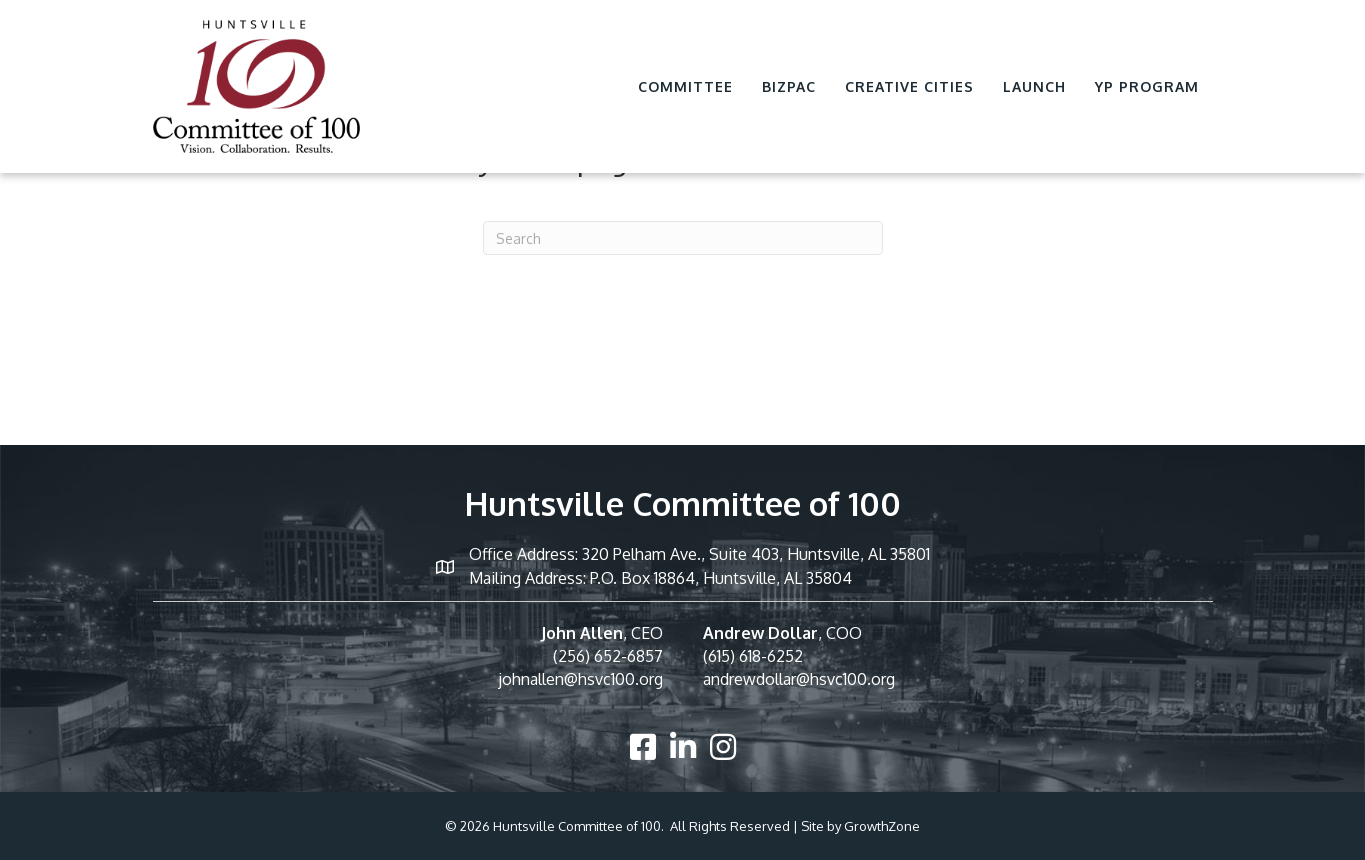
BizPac (789, 86)
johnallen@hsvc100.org (580, 679)
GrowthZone (882, 826)
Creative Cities (909, 86)
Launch (1034, 86)
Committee (685, 86)
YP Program (1147, 86)
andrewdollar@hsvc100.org (799, 679)
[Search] (683, 238)
